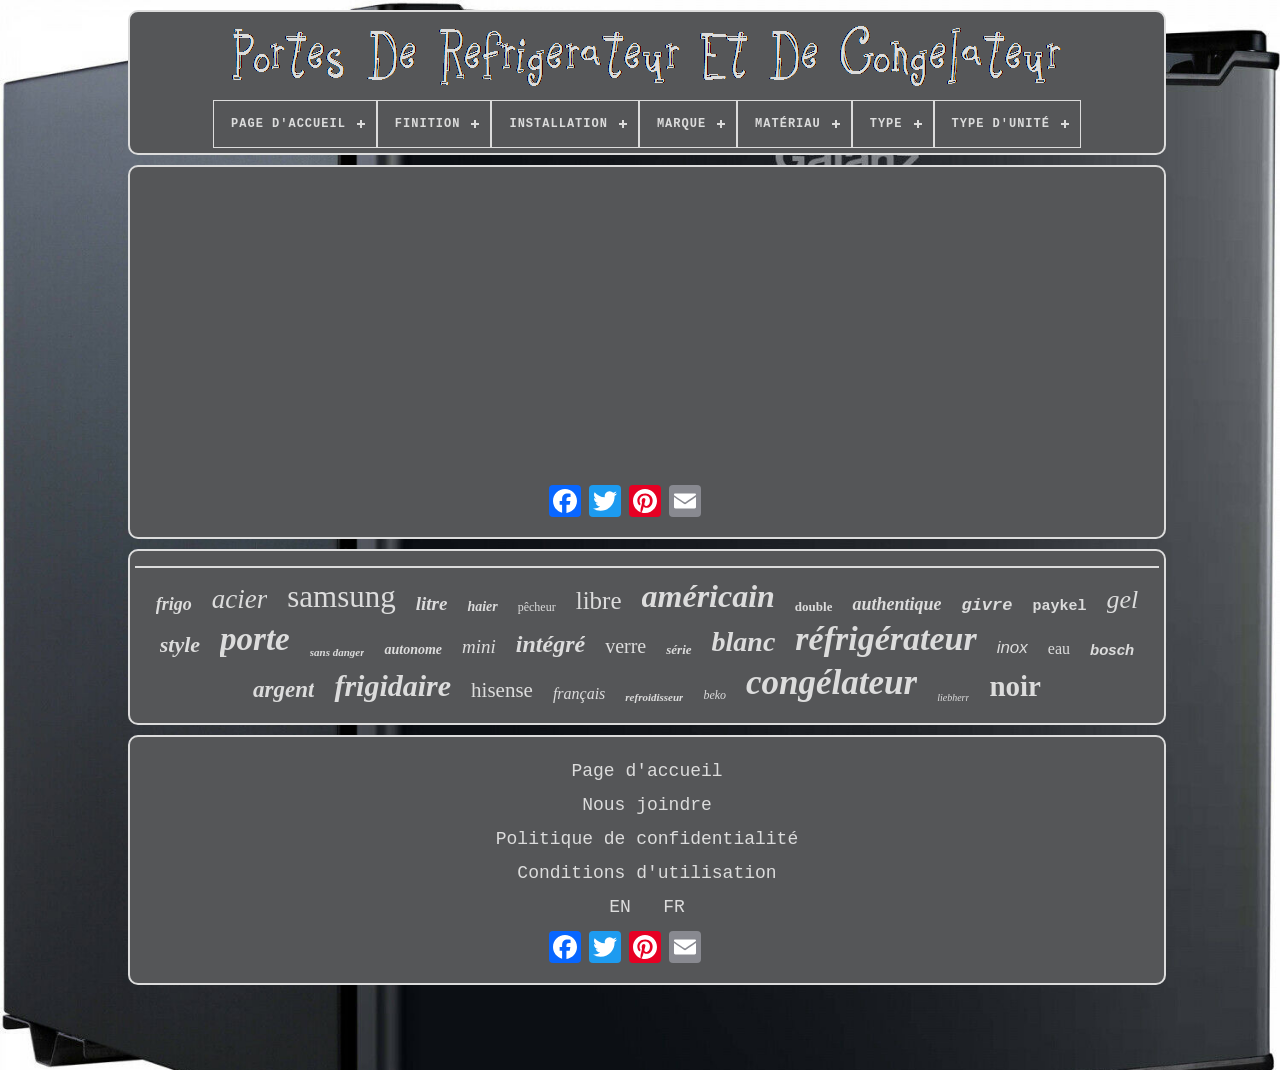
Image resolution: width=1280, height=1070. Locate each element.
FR (674, 907)
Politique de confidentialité (647, 839)
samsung (341, 596)
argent (283, 689)
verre (625, 646)
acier (239, 599)
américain (708, 596)
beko (714, 695)
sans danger (337, 652)
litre (432, 603)
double (814, 606)
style (180, 644)
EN (620, 907)
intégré (550, 644)
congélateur (831, 682)
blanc (744, 641)
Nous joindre (647, 805)
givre (986, 605)
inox (1012, 647)
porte (255, 639)
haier (482, 606)
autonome (413, 649)
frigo (174, 604)
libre (599, 600)
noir (1015, 686)
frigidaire (392, 685)
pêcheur (537, 607)
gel (1123, 599)
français (579, 693)
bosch (1112, 649)
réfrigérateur (885, 638)
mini (479, 646)
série (678, 649)
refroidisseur (654, 697)
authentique (896, 604)
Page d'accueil (646, 771)
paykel (1059, 606)
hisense (502, 690)
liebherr (953, 697)
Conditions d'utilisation (646, 873)
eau (1059, 648)
